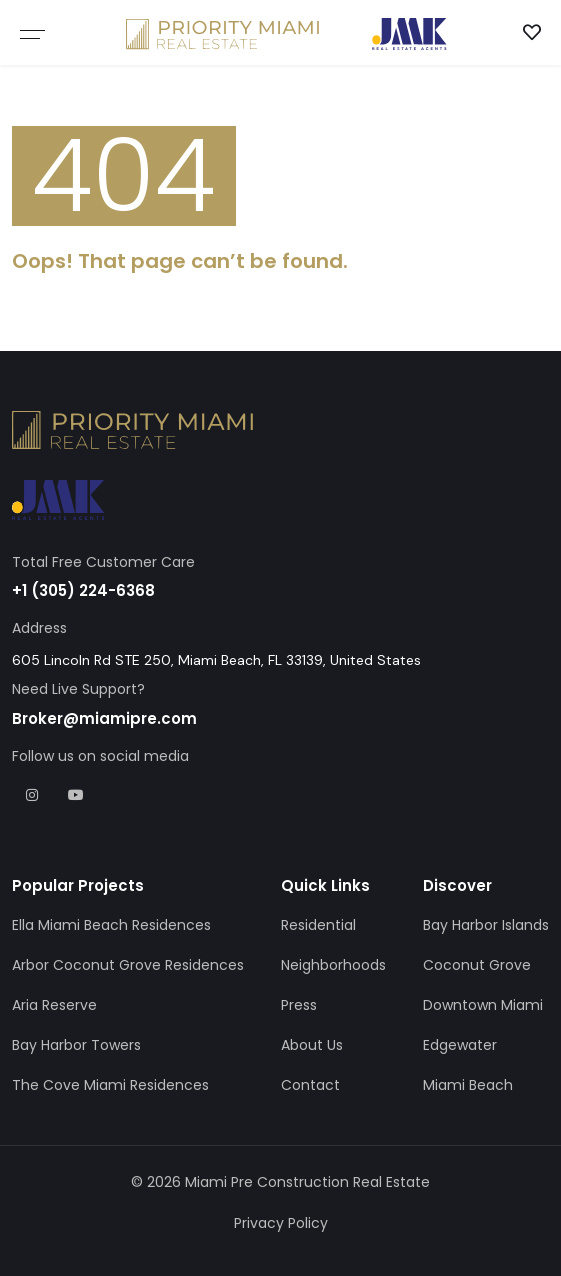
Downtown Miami (483, 1005)
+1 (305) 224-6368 (83, 590)
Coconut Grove (477, 965)
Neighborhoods (333, 965)
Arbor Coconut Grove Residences (128, 965)
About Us (312, 1045)
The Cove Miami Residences (110, 1085)
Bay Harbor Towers (76, 1045)
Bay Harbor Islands (486, 925)
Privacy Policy (281, 1223)
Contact (310, 1085)
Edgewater (460, 1045)
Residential (318, 925)
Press (299, 1005)
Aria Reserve (54, 1005)
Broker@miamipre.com (104, 718)
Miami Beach (468, 1085)
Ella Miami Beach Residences (111, 925)
